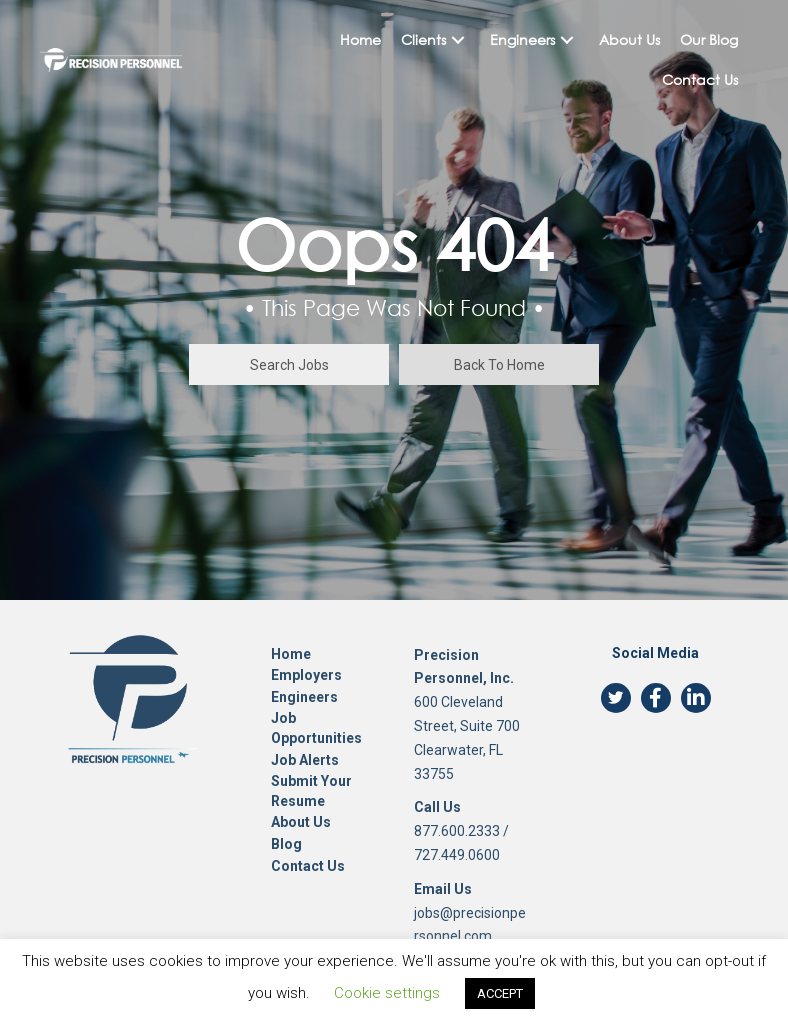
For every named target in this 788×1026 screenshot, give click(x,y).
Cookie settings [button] (387, 993)
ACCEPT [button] (500, 993)
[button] (458, 40)
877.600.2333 (457, 831)
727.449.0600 (457, 855)
